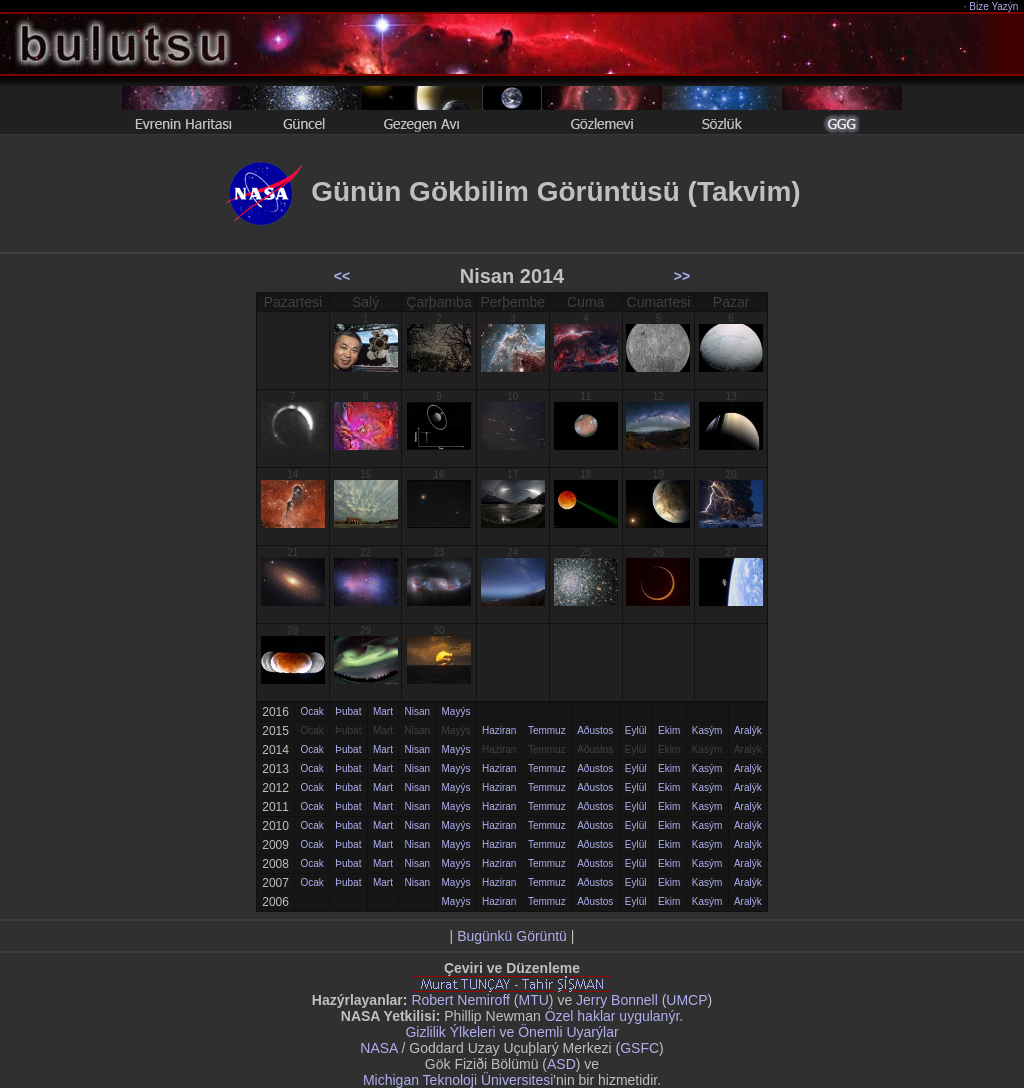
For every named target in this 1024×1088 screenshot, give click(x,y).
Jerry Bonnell (617, 1000)
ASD (561, 1064)
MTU (534, 1000)
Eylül (636, 730)
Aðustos (595, 730)
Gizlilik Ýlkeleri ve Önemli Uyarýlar (511, 1032)
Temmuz (547, 730)
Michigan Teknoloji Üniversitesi (458, 1080)
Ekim (669, 730)
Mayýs (456, 711)
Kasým (707, 730)
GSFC (639, 1048)
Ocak (311, 711)
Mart (383, 711)
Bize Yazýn (994, 6)
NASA (378, 1048)
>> (682, 276)
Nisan (417, 711)
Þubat (348, 711)
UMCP (686, 1000)
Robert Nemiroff (460, 1000)
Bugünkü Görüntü (512, 936)
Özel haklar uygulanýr (612, 1016)
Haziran (499, 730)
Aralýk (748, 730)
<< (342, 276)
